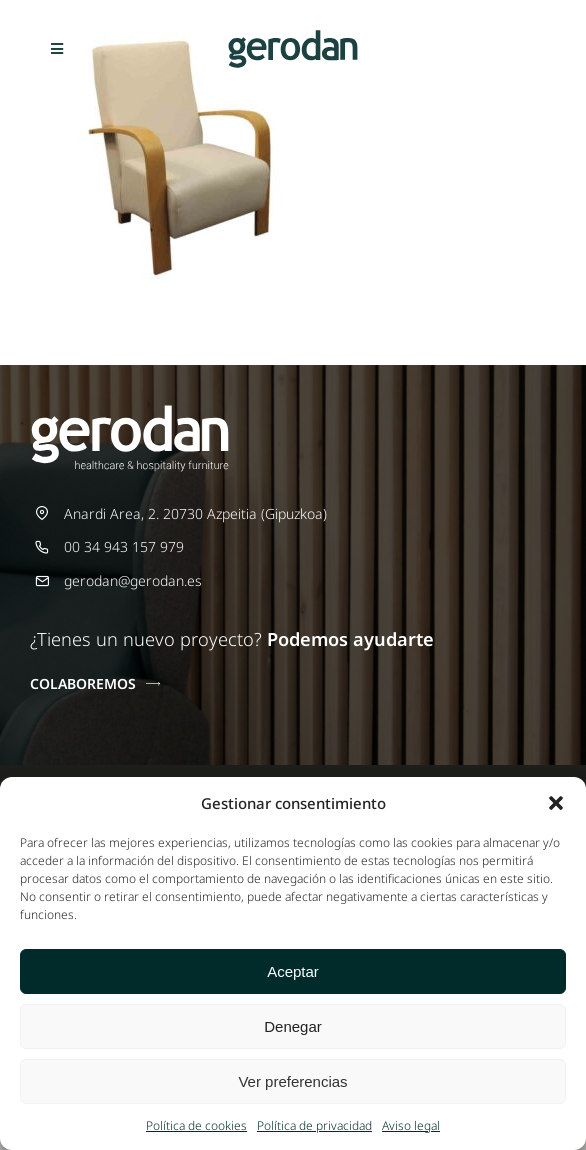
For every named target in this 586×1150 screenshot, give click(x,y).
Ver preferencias (292, 1081)
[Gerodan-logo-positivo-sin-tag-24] (293, 36)
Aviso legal (411, 1125)
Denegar (293, 1026)
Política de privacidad (314, 1125)
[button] (556, 803)
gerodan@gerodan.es (133, 580)
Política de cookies (196, 1125)
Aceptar (293, 971)
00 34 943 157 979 (124, 546)
